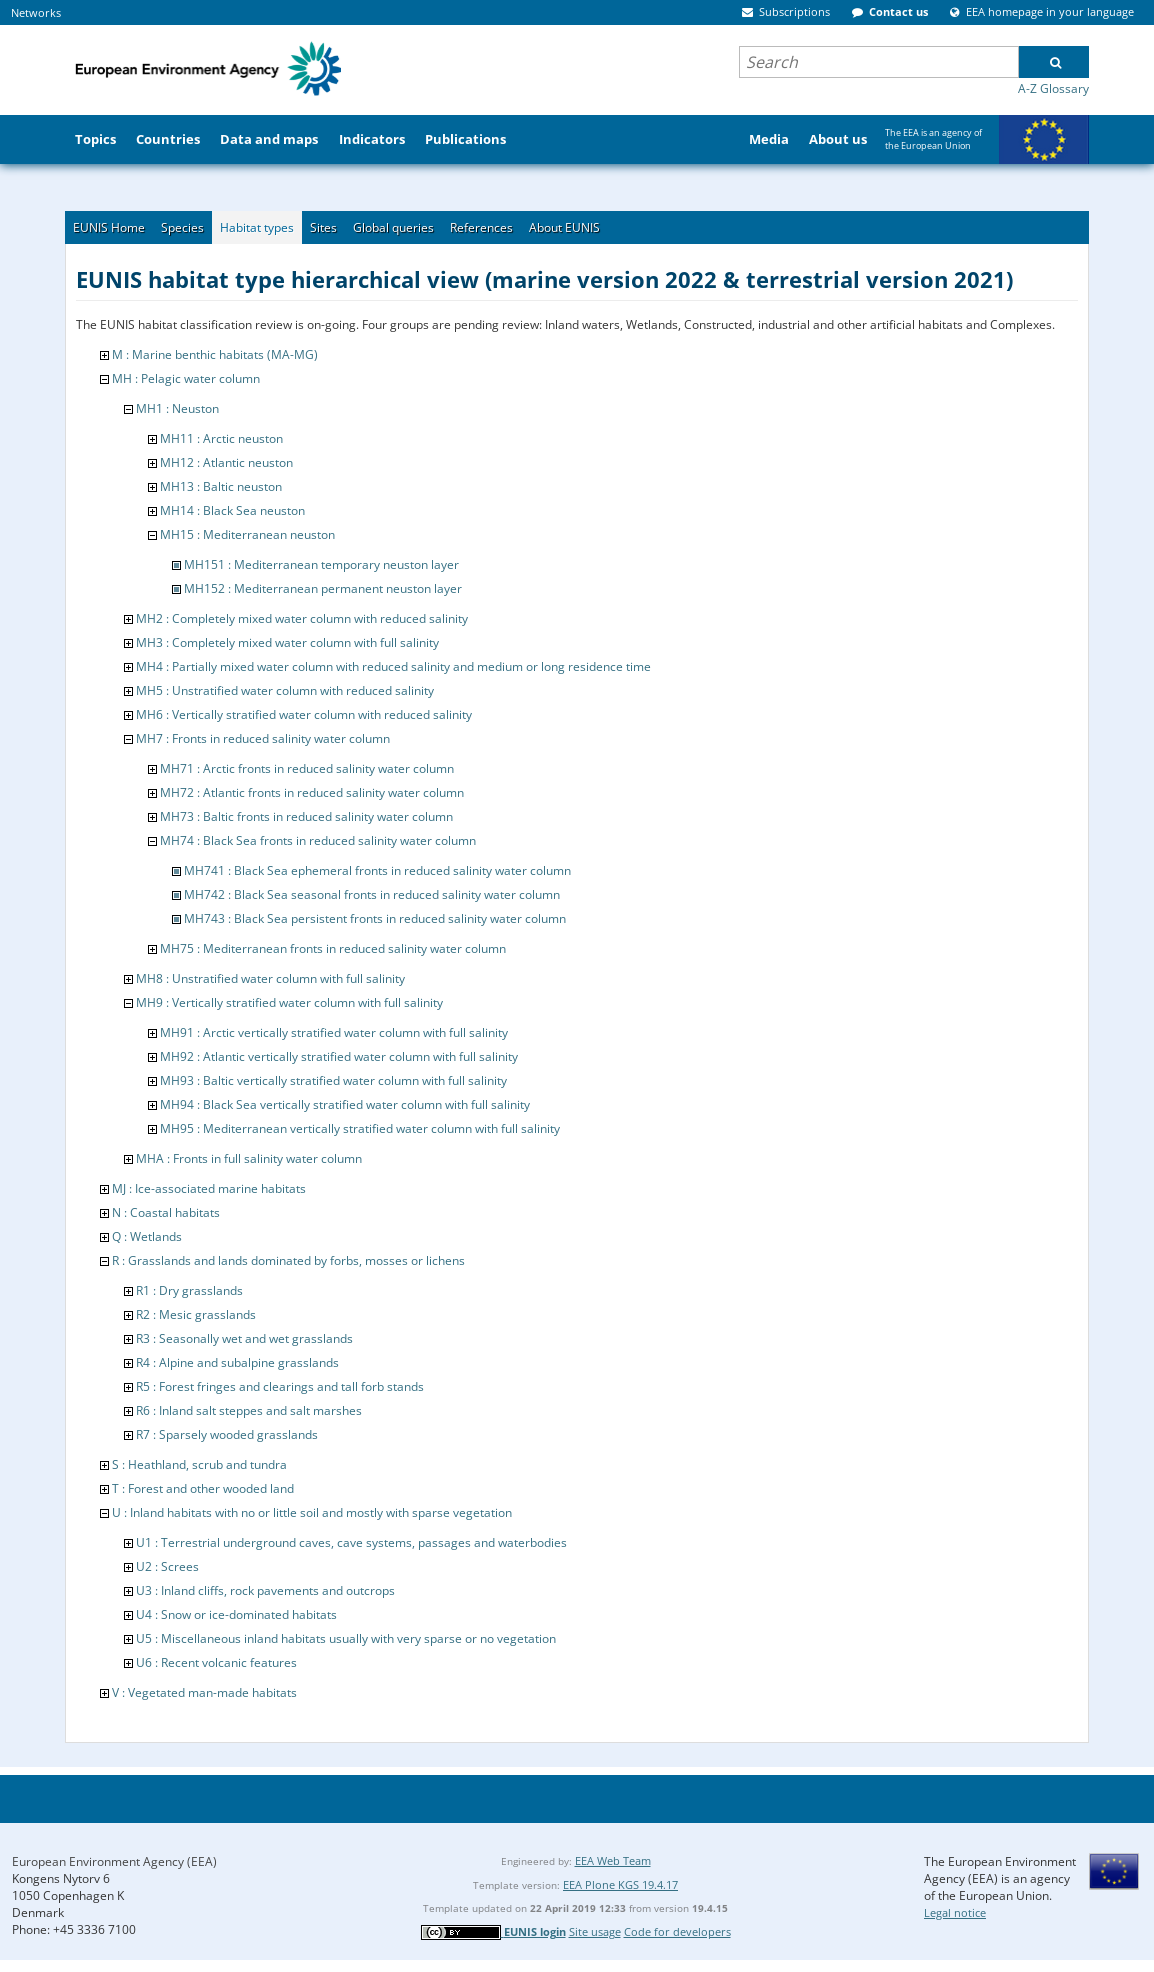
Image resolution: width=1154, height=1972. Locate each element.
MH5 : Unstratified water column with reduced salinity (285, 690)
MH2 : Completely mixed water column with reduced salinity (302, 618)
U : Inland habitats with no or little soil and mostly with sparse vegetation (312, 1512)
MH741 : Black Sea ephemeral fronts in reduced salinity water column (377, 870)
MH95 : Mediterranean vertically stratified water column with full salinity (360, 1128)
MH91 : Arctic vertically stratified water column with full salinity (334, 1032)
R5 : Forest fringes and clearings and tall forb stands (280, 1386)
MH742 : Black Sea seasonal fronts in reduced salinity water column (372, 894)
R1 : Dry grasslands (189, 1290)
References (481, 227)
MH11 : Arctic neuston (221, 438)
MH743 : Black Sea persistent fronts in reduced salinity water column (375, 918)
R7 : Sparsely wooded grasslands (227, 1434)
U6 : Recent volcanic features (216, 1662)
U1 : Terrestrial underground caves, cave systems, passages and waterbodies (351, 1542)
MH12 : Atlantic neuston (226, 462)
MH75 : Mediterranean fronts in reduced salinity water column (333, 948)
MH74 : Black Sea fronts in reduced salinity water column (318, 840)
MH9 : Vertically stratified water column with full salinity (289, 1002)
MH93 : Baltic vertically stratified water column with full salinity (333, 1080)
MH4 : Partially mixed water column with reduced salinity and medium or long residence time (393, 666)
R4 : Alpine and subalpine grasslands (237, 1362)
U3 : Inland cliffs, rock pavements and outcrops (265, 1590)
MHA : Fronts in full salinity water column (249, 1158)
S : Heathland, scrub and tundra (199, 1464)
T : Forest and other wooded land (203, 1488)
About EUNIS (564, 227)
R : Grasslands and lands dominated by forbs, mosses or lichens (288, 1260)
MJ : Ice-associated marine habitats (209, 1188)
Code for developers (677, 1931)
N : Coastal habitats (166, 1212)
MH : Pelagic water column (186, 378)
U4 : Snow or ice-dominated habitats (236, 1614)
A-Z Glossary (1053, 88)
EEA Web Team (613, 1860)
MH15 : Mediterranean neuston (247, 534)
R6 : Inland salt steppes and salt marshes (249, 1410)
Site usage (595, 1931)
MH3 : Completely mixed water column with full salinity (287, 642)
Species (182, 227)
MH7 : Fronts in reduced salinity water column (263, 738)
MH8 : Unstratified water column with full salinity (270, 978)
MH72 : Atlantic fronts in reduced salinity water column (312, 792)
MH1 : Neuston (177, 408)
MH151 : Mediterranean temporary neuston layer (321, 564)
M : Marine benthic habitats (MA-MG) (215, 354)
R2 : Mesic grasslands (196, 1314)
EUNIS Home (109, 227)
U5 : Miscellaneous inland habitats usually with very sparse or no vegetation (346, 1638)
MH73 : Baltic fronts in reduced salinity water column (306, 816)
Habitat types (257, 227)
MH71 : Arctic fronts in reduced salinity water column (307, 768)
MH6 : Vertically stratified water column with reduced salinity (304, 714)
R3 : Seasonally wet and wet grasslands (244, 1338)
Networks (36, 12)
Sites (323, 227)
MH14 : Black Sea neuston (232, 510)
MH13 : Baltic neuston (221, 486)
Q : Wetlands (147, 1236)
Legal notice (955, 1912)
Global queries (393, 227)
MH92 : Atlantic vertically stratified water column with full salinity (339, 1056)
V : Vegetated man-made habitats (204, 1692)
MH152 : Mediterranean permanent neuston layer (323, 588)
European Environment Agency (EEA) (114, 1861)
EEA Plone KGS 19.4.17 (620, 1884)
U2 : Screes (167, 1566)
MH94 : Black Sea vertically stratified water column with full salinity (345, 1104)
